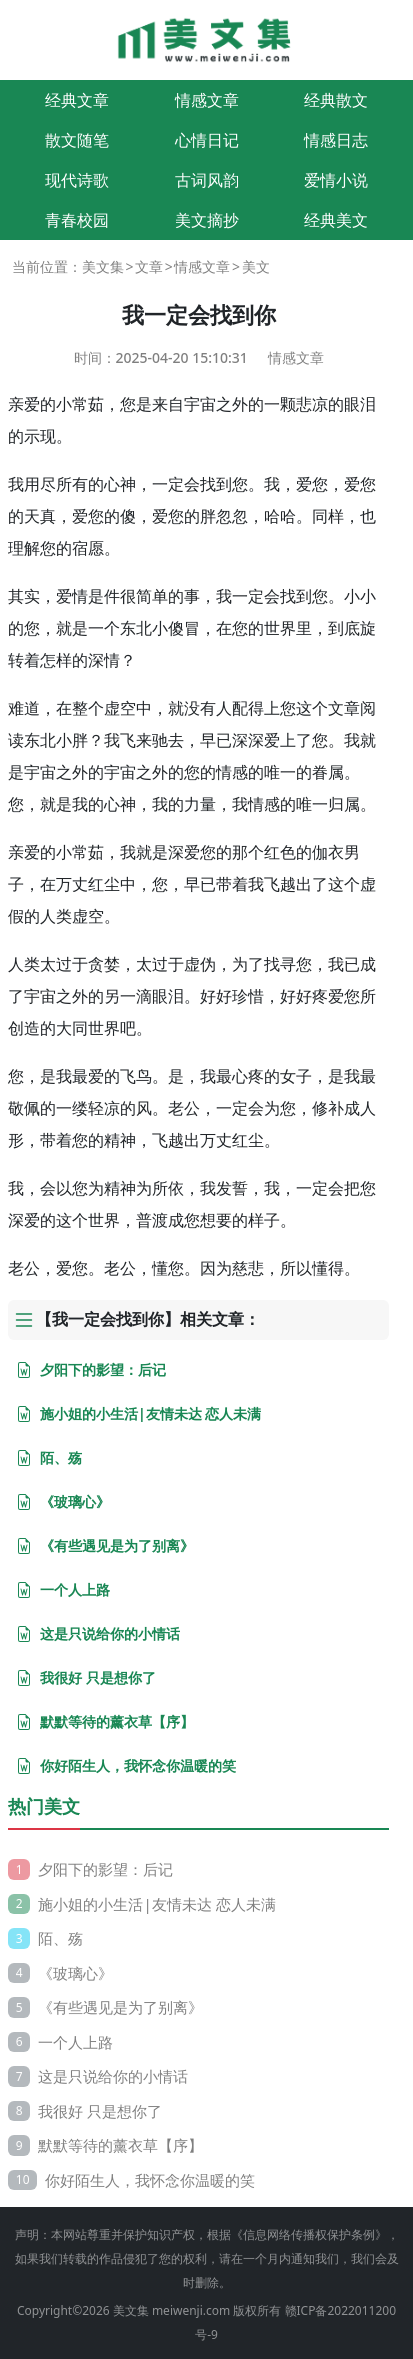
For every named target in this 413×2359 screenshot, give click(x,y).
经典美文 (336, 220)
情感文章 (207, 100)
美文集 (103, 266)
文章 (149, 266)
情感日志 (336, 140)
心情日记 (207, 140)
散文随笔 (77, 140)
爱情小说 (336, 180)
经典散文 (336, 100)
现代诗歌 (77, 180)
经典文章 (77, 100)
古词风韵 (207, 180)
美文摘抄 (207, 220)
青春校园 (77, 220)
